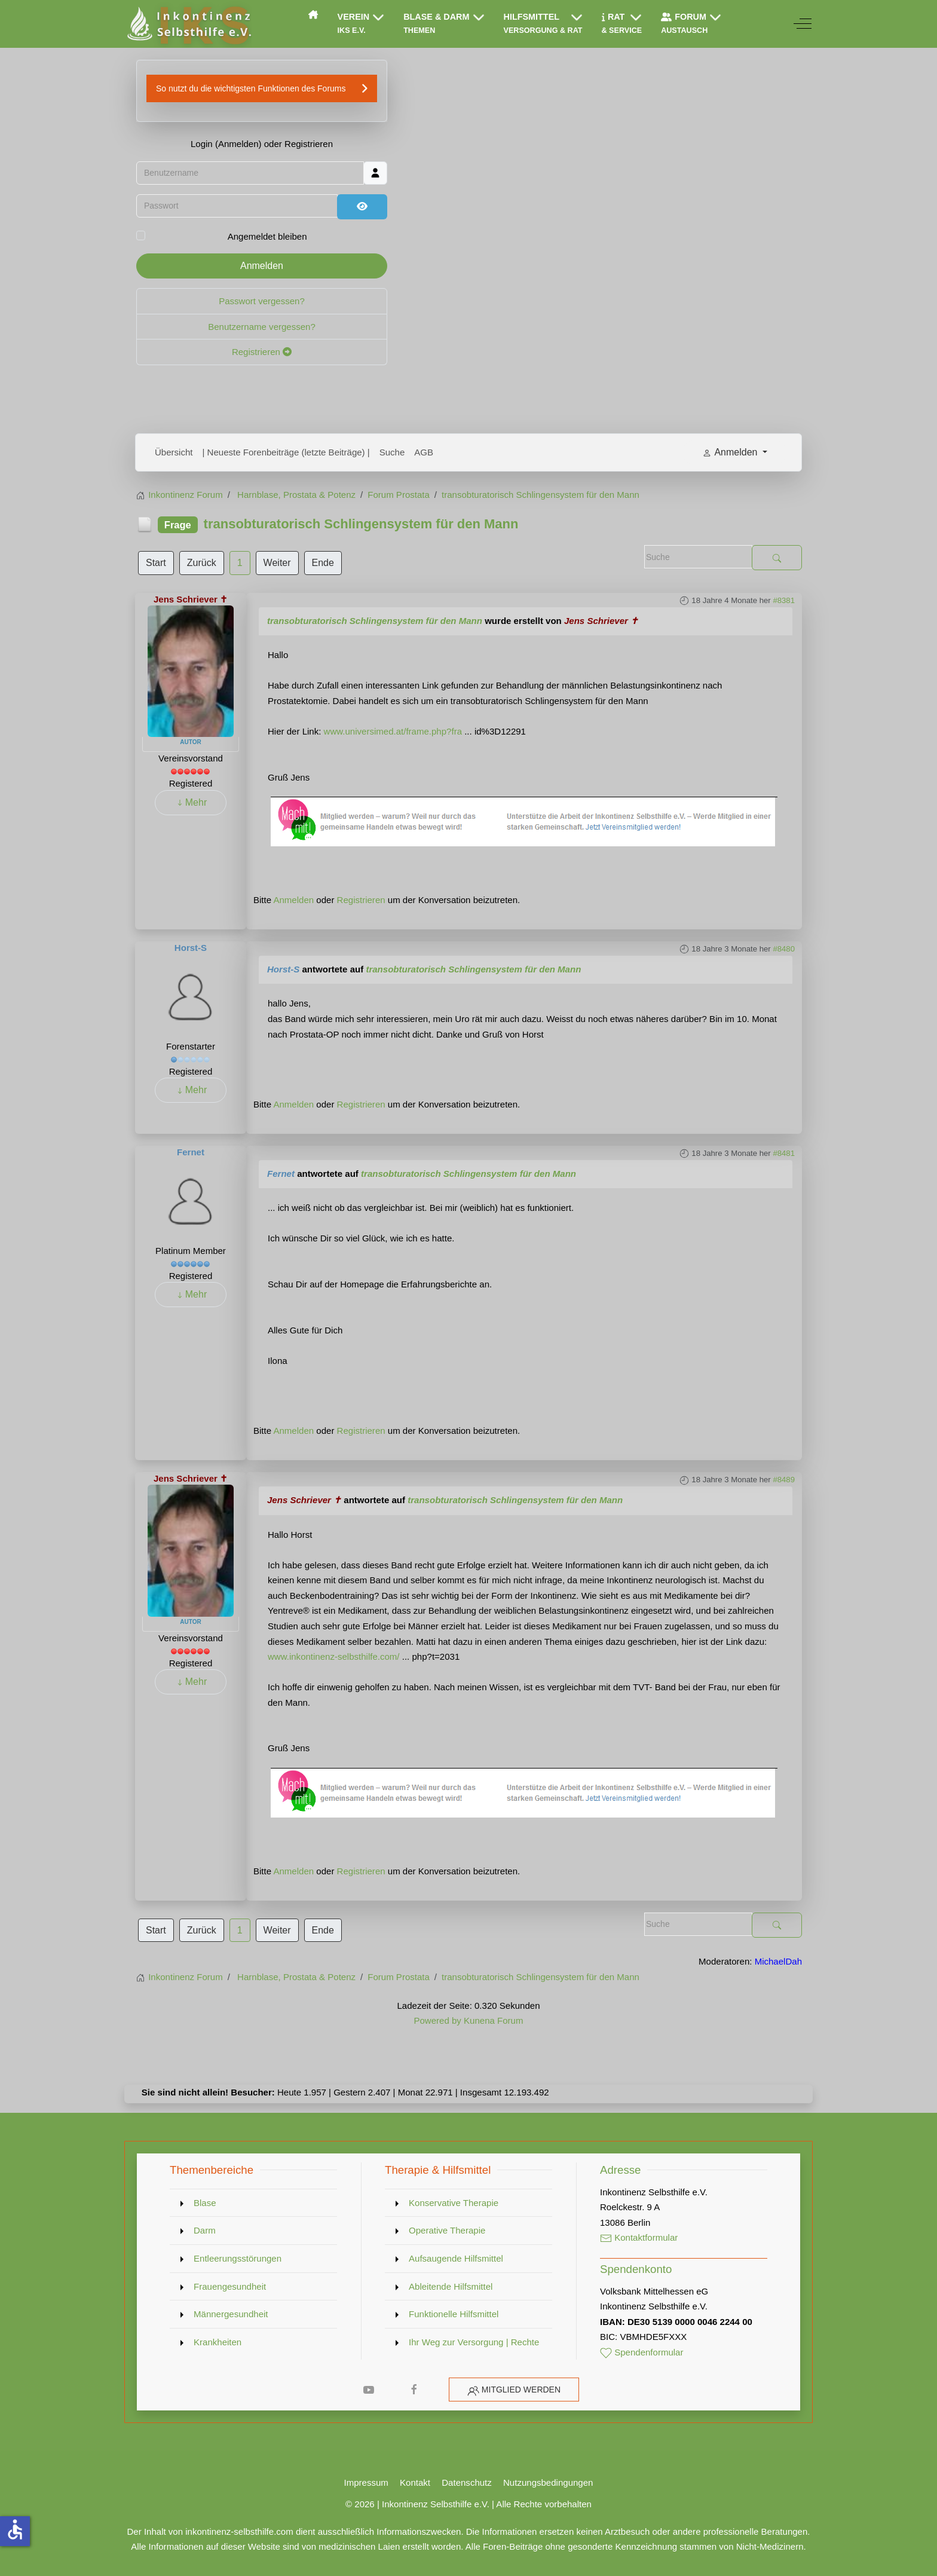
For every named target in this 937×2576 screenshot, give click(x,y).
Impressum (366, 2482)
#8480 (784, 948)
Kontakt (415, 2482)
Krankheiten (217, 2342)
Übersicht (174, 452)
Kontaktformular (639, 2237)
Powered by (437, 2020)
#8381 (784, 600)
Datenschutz (467, 2482)
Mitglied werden (521, 2389)
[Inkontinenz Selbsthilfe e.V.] (188, 24)
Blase (205, 2203)
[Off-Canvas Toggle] (803, 24)
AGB (423, 452)
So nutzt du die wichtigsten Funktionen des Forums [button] (251, 88)
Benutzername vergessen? (262, 327)
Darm (205, 2230)
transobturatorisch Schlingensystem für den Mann (374, 621)
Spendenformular (642, 2352)
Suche (392, 452)
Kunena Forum (493, 2020)
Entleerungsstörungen (237, 2258)
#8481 (784, 1153)
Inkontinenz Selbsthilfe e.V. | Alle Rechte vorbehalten (487, 2504)
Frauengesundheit (230, 2286)
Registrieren (262, 352)
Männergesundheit (231, 2314)
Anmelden (261, 266)
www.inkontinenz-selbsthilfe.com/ (334, 1656)
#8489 (784, 1479)
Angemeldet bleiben (267, 236)
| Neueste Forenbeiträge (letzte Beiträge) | (286, 452)
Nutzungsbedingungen (548, 2482)
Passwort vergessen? (262, 301)
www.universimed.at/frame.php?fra (393, 731)
